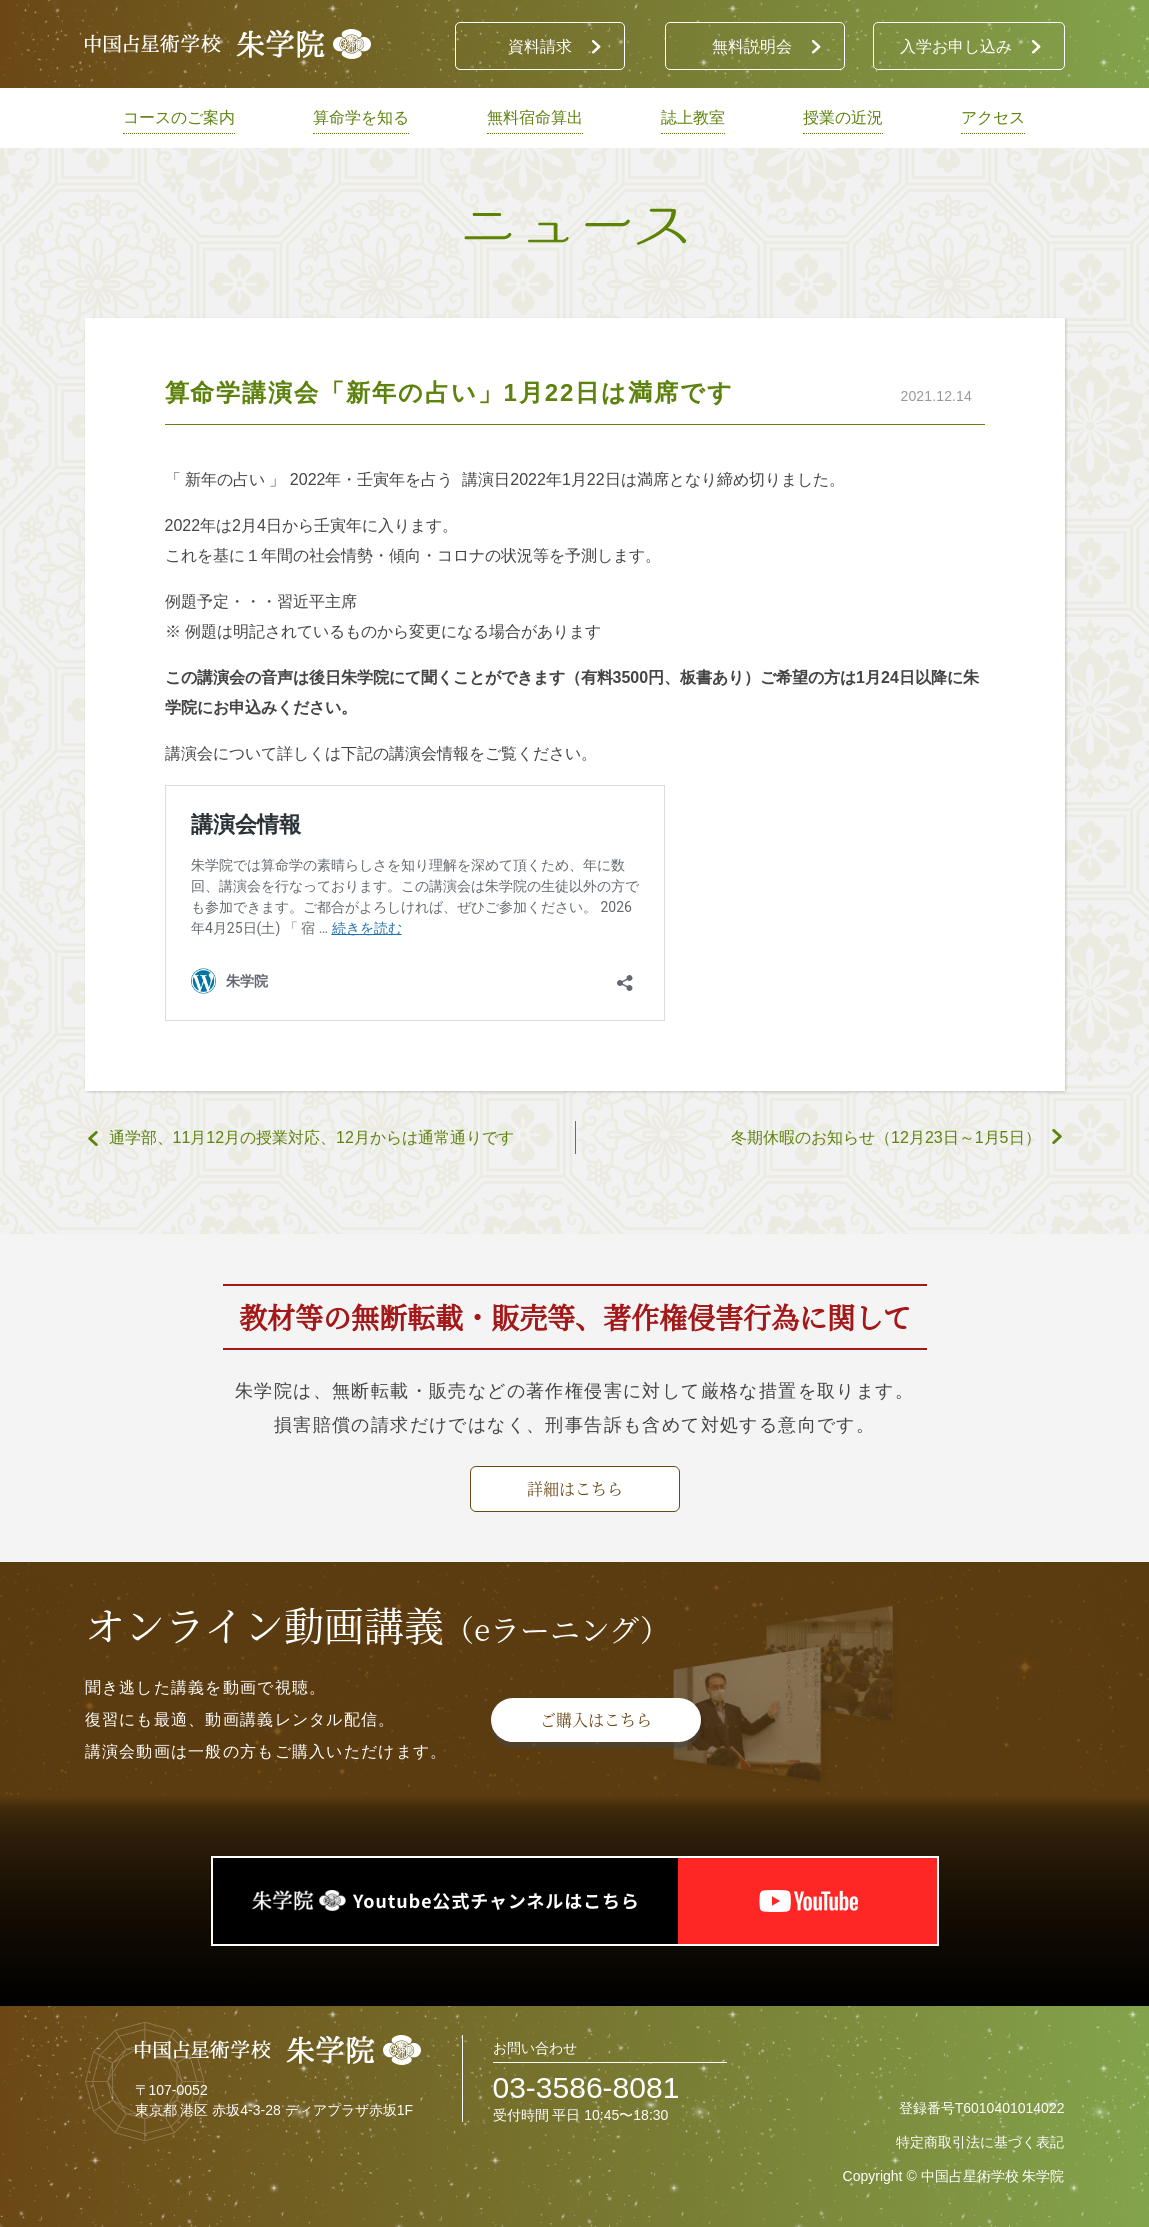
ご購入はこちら (596, 1719)
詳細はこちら (575, 1488)
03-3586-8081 (586, 2087)
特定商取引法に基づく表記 (980, 2142)
